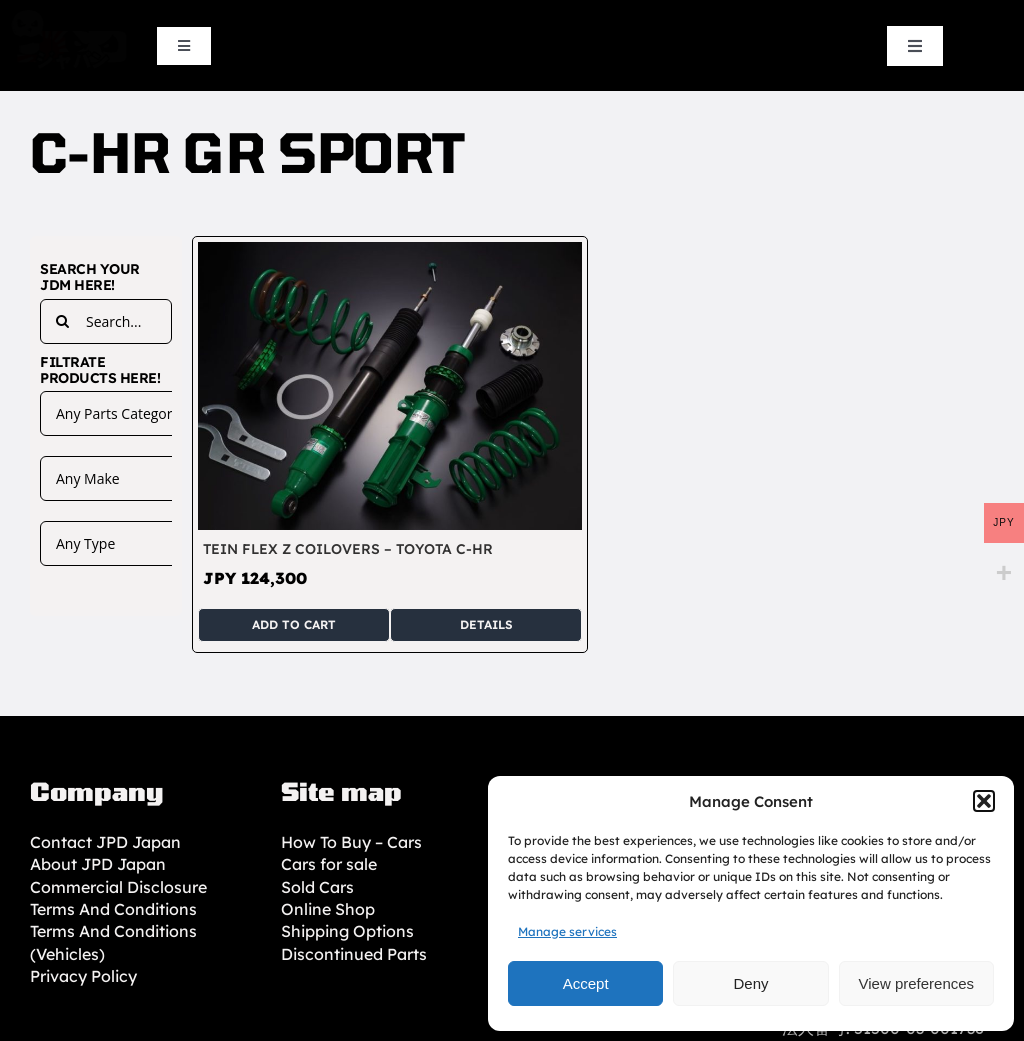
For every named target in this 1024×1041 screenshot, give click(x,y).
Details (486, 624)
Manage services (567, 931)
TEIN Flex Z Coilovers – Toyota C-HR (348, 549)
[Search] (62, 321)
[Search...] (106, 321)
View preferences (917, 983)
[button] (984, 801)
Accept (586, 983)
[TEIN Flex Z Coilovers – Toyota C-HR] (390, 253)
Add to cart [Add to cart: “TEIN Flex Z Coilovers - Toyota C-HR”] (294, 624)
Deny (750, 983)
